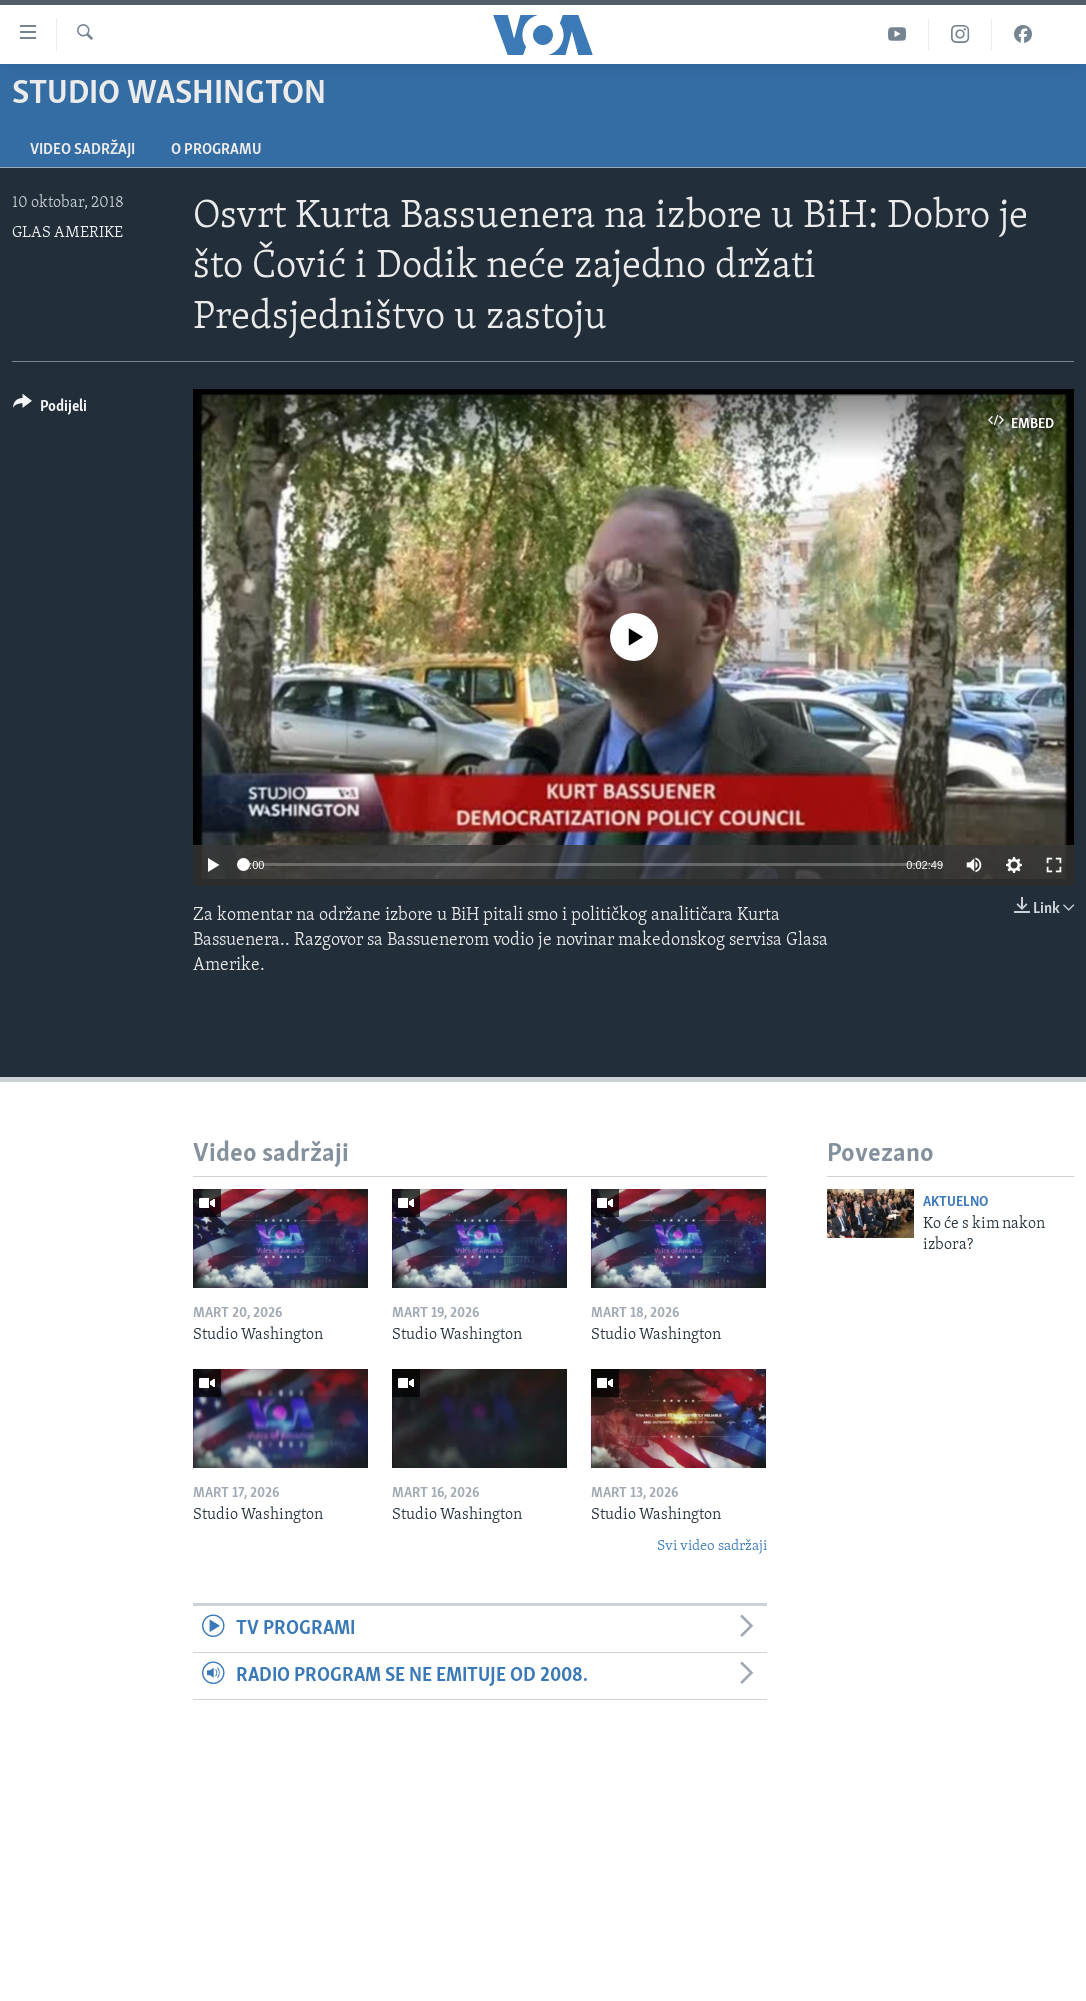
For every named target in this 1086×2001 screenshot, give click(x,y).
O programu (216, 150)
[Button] (50, 409)
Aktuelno (955, 1202)
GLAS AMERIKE (67, 233)
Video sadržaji (82, 150)
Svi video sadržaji (712, 1546)
